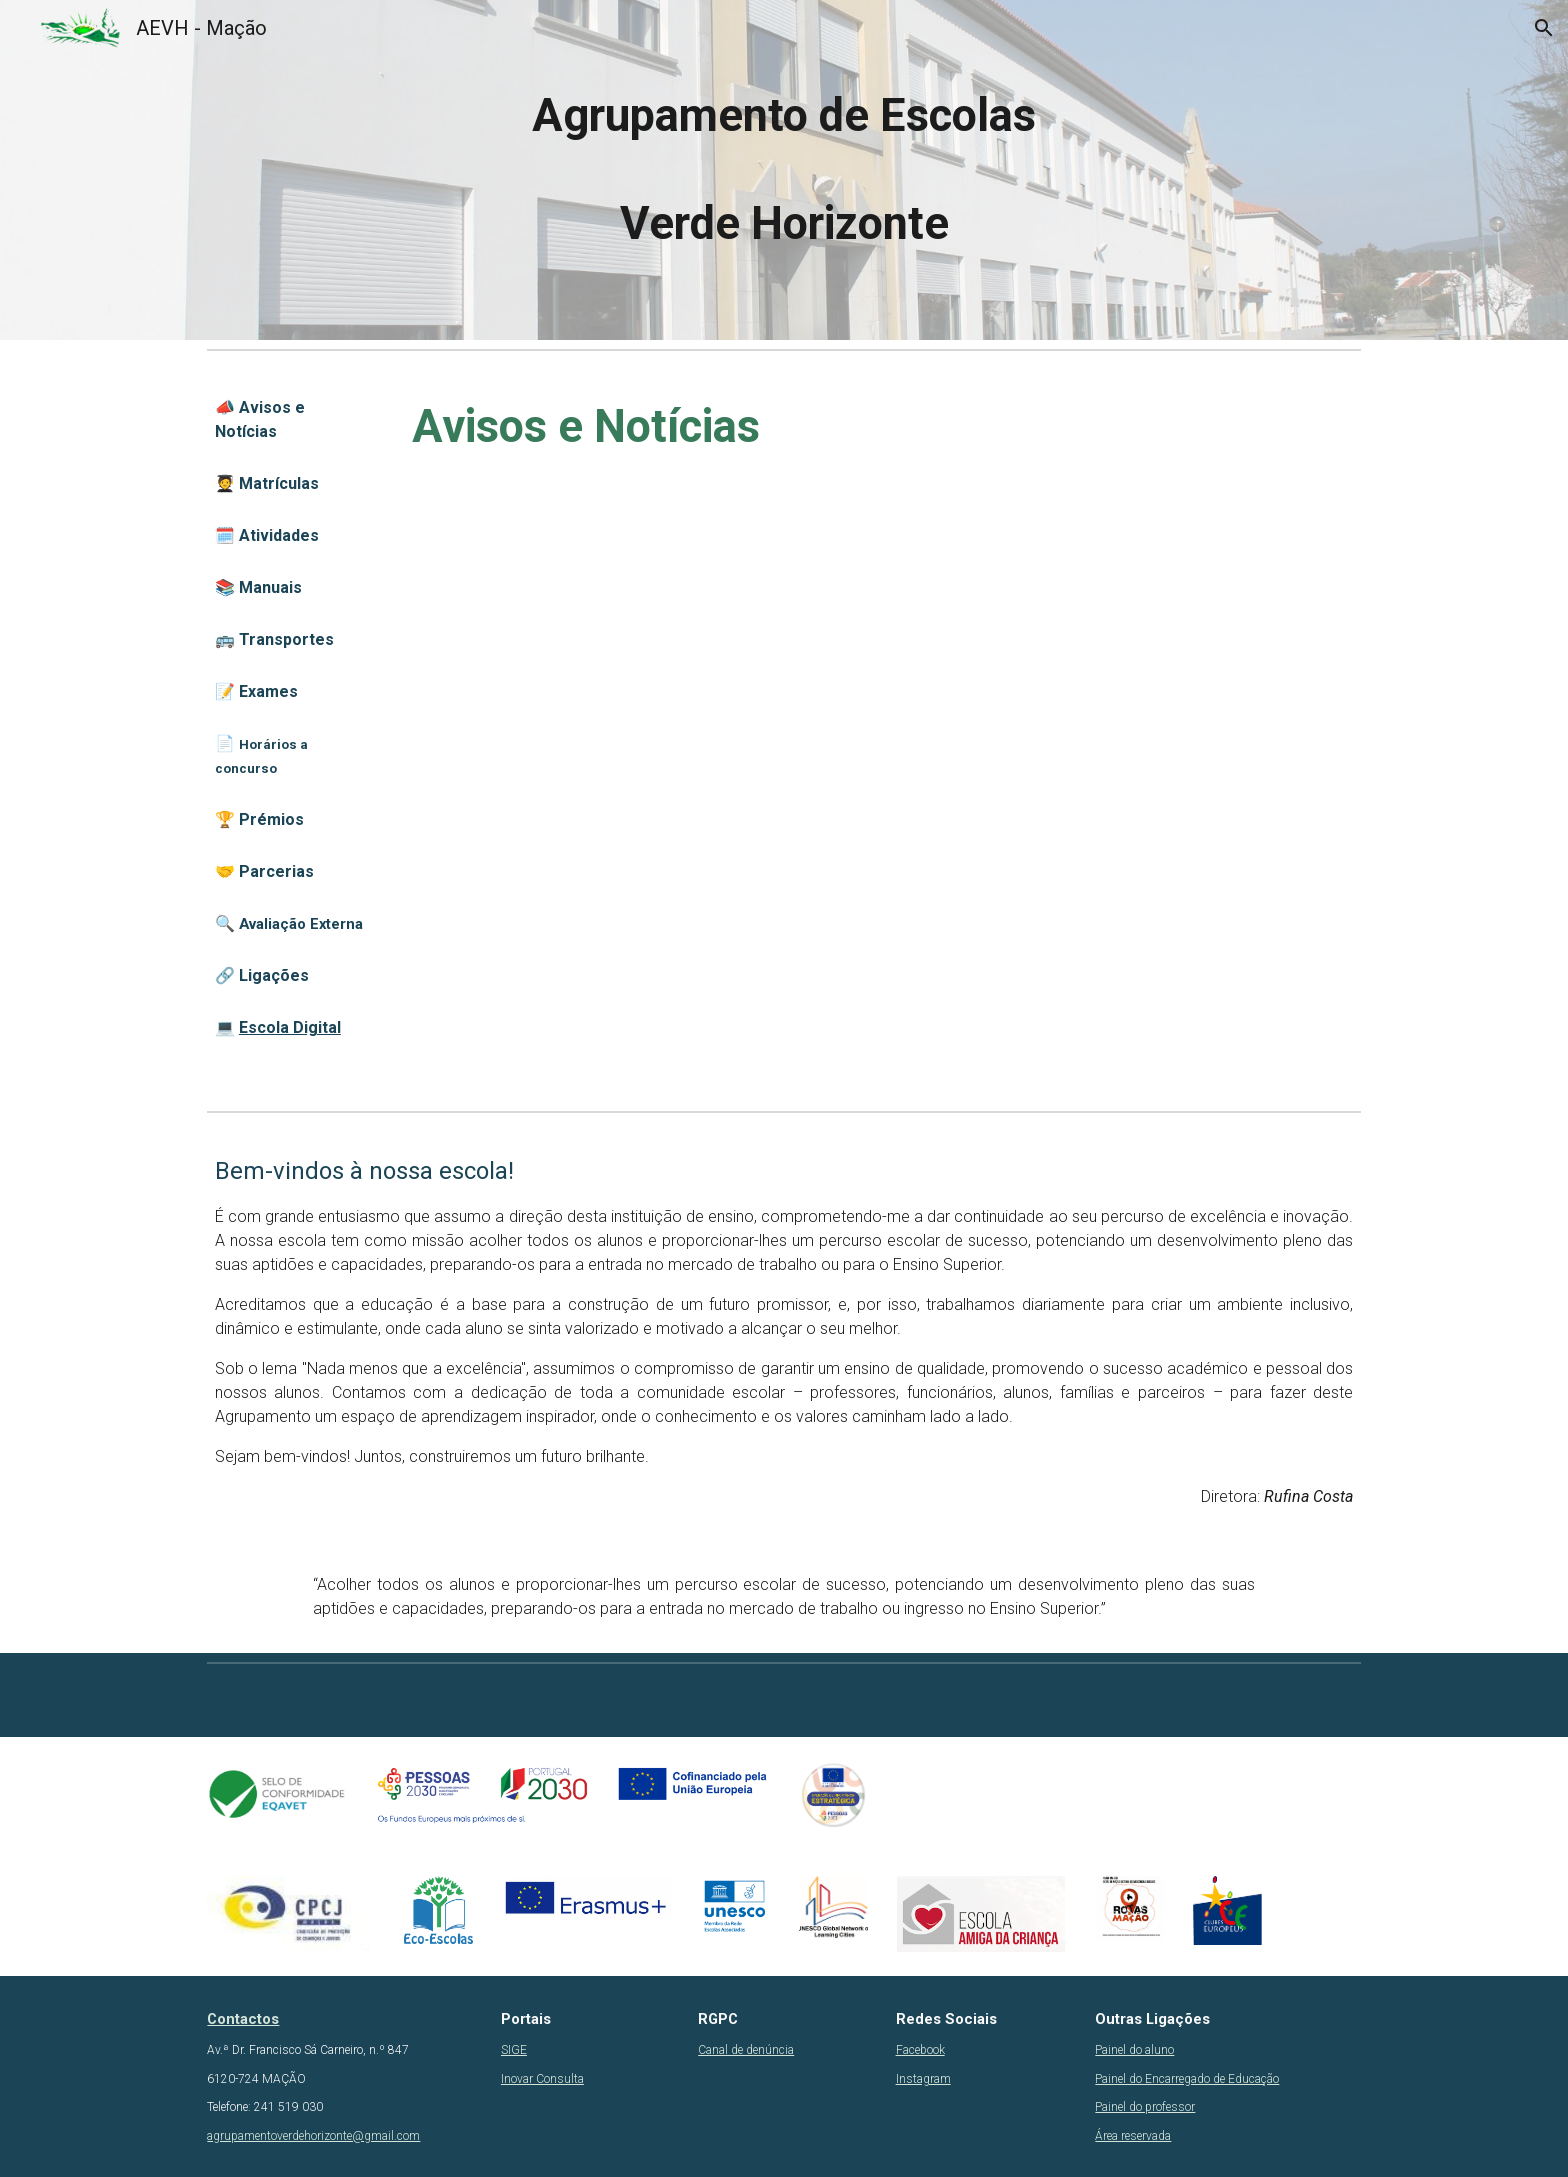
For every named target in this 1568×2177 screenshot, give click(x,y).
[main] (784, 170)
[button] (1544, 28)
